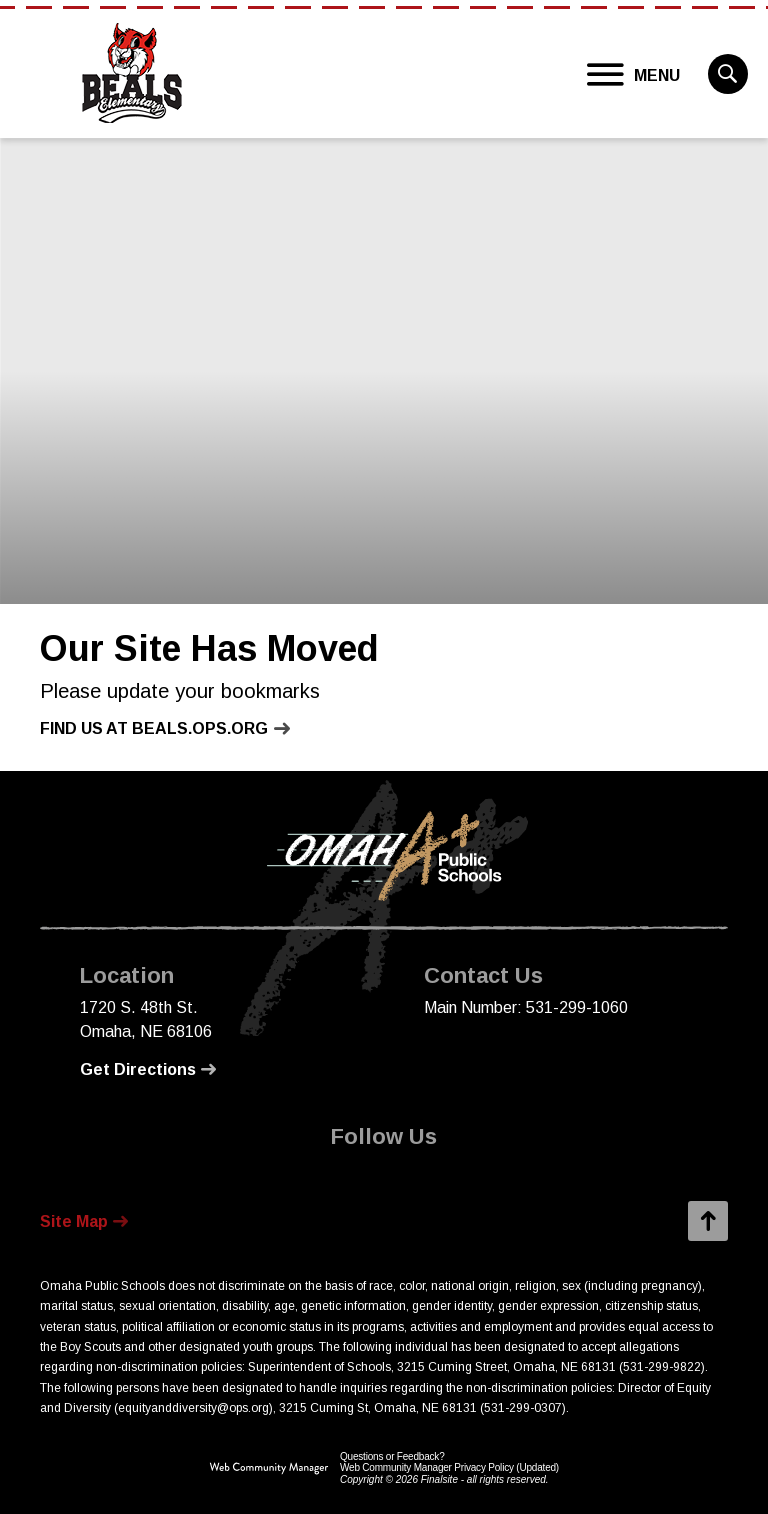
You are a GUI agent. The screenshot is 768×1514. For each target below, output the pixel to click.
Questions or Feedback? (392, 1456)
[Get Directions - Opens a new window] (148, 1070)
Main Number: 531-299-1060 (526, 1007)
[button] (634, 75)
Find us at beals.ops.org (154, 728)
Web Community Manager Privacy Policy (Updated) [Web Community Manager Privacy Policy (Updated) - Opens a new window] (449, 1467)
